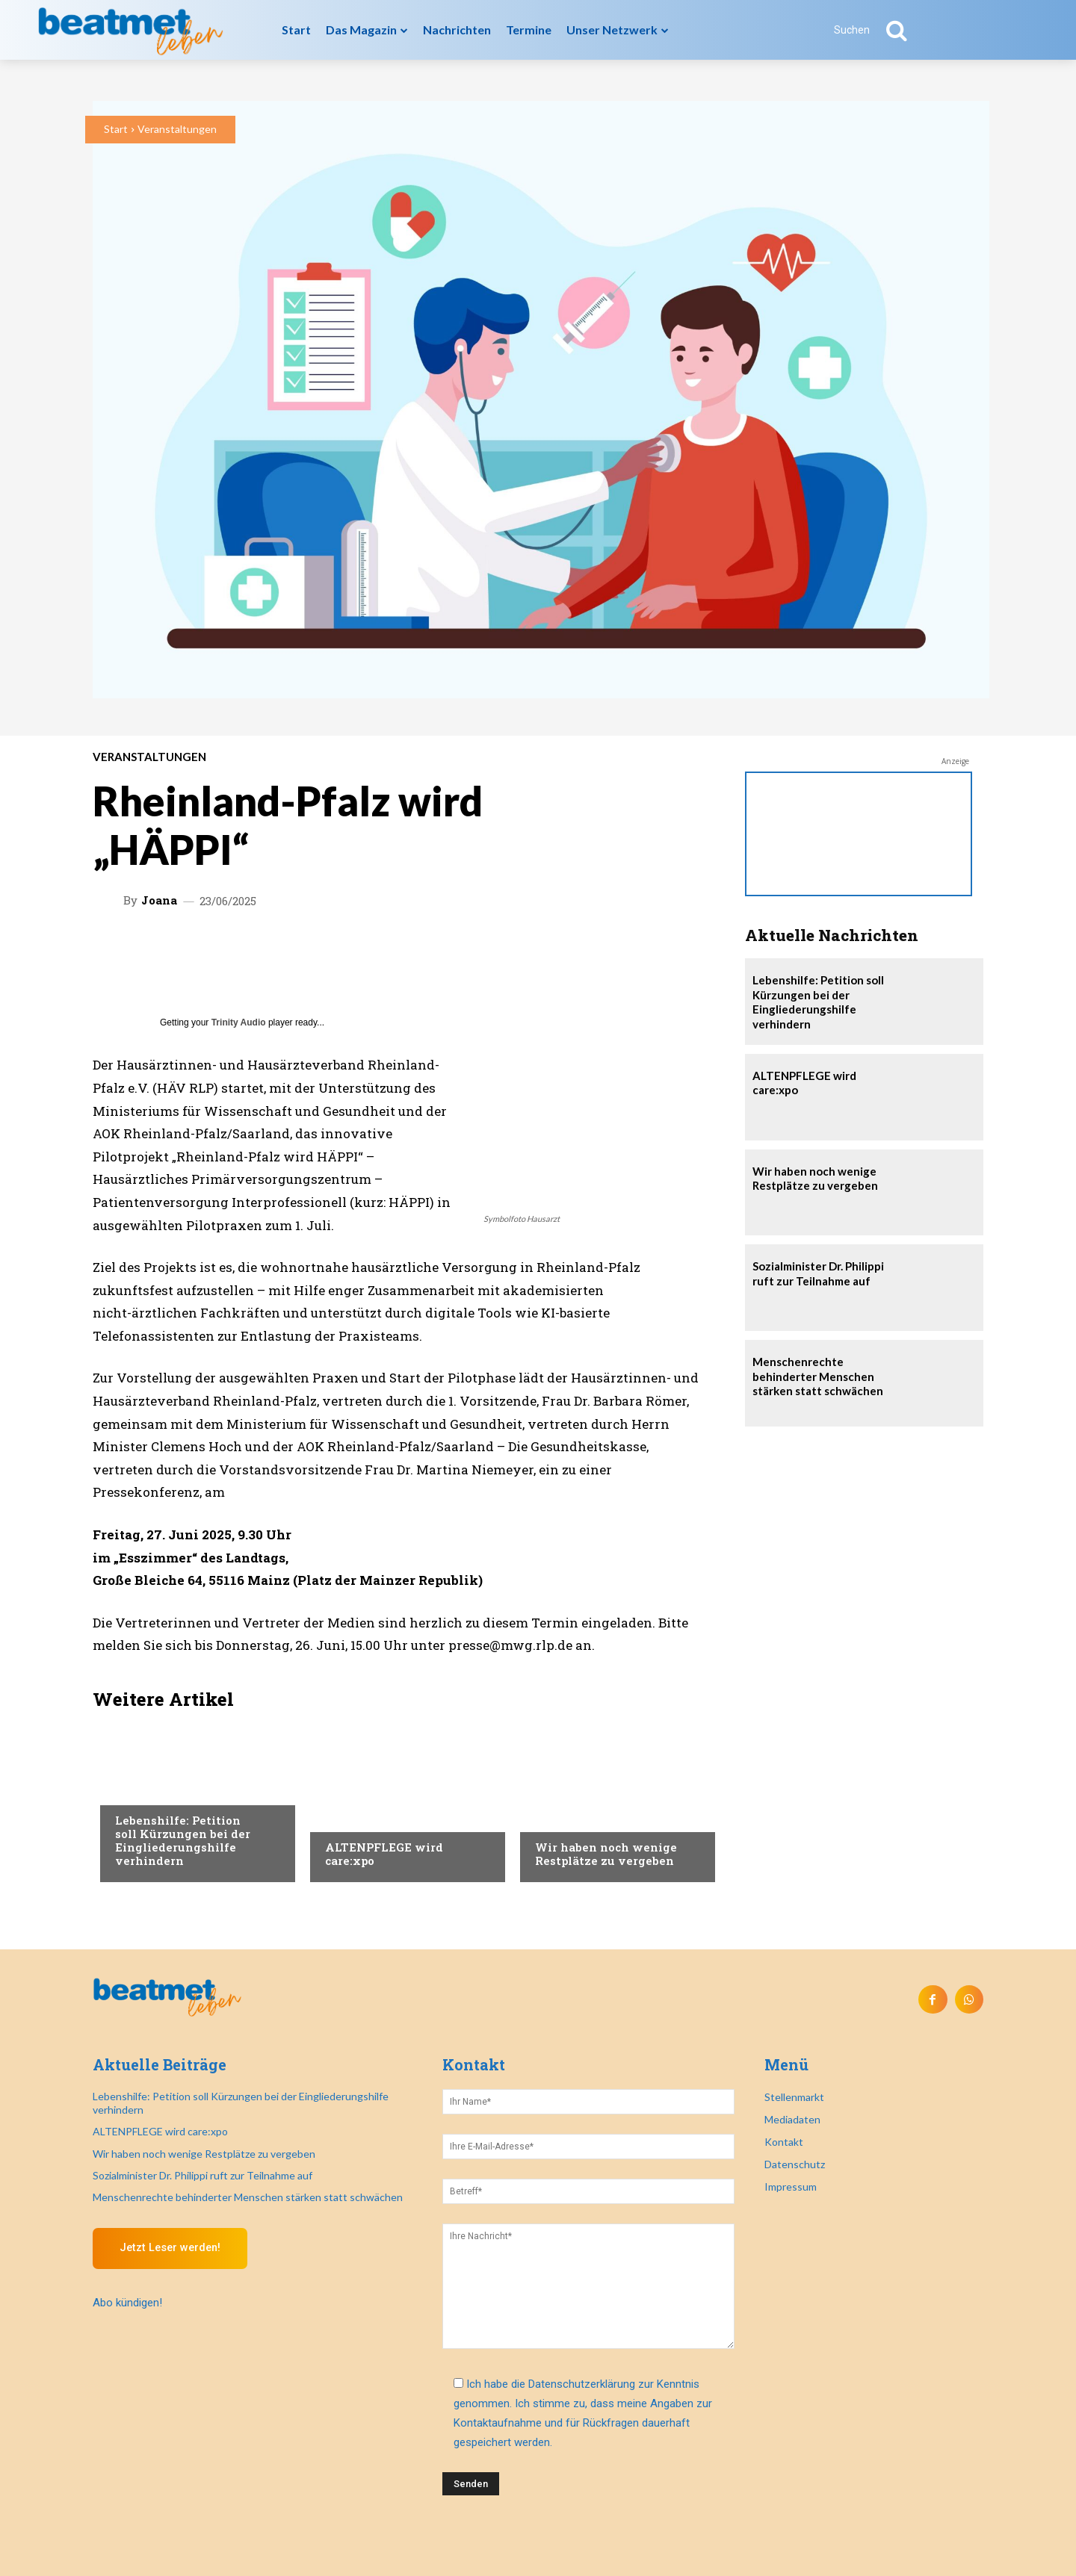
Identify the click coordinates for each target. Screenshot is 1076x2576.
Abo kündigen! (127, 2302)
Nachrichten (149, 1790)
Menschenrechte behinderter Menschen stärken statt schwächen (817, 1376)
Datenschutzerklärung (581, 2384)
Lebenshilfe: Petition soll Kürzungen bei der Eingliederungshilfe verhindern (182, 1840)
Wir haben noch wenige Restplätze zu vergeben (606, 1854)
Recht (550, 1817)
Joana (159, 900)
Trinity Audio (238, 1022)
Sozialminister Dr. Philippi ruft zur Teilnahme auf (818, 1273)
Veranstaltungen (177, 128)
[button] (879, 30)
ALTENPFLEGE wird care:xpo (384, 1854)
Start (116, 128)
